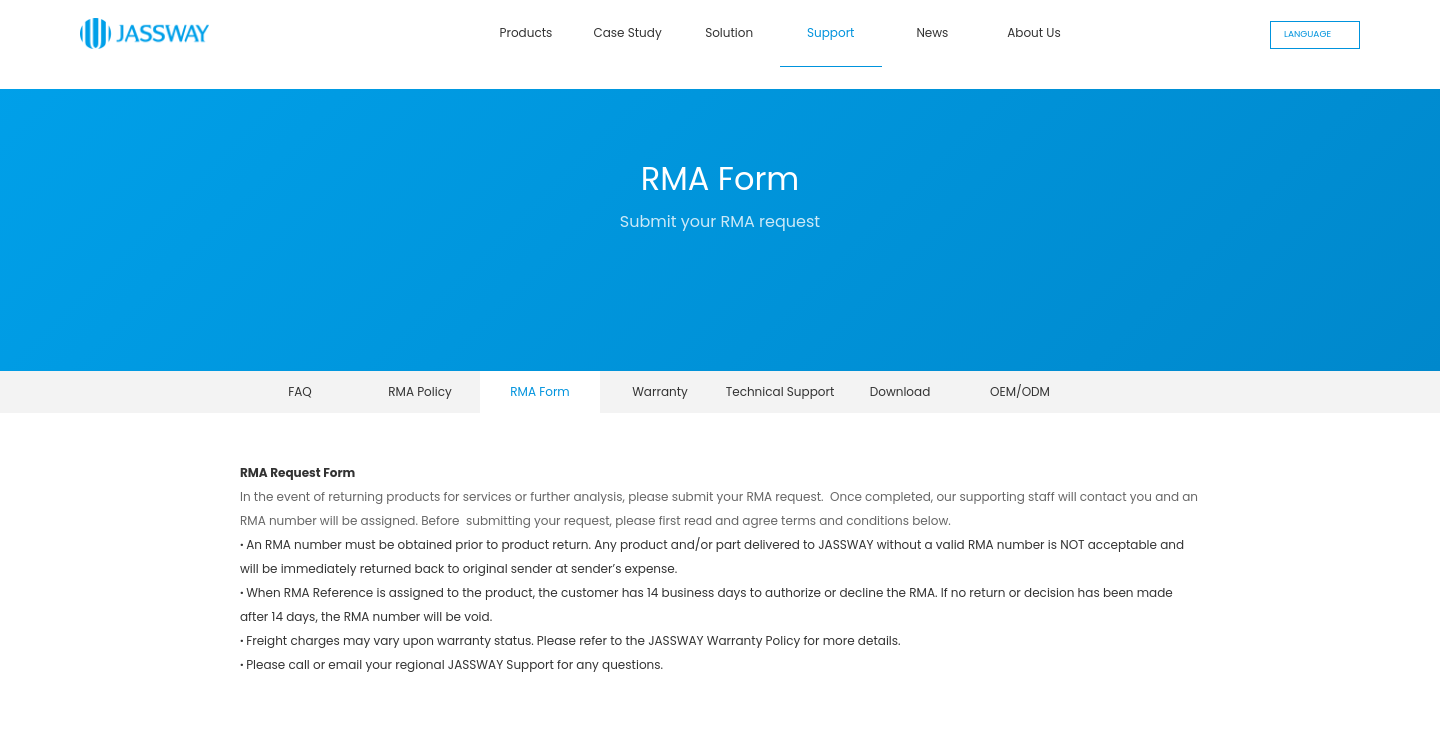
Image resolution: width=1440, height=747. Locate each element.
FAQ (300, 391)
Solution (729, 32)
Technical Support (780, 391)
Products (526, 32)
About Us (1034, 32)
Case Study (627, 32)
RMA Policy (420, 391)
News (932, 32)
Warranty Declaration (660, 398)
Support (830, 32)
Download (900, 391)
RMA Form (540, 391)
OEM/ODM (1020, 391)
